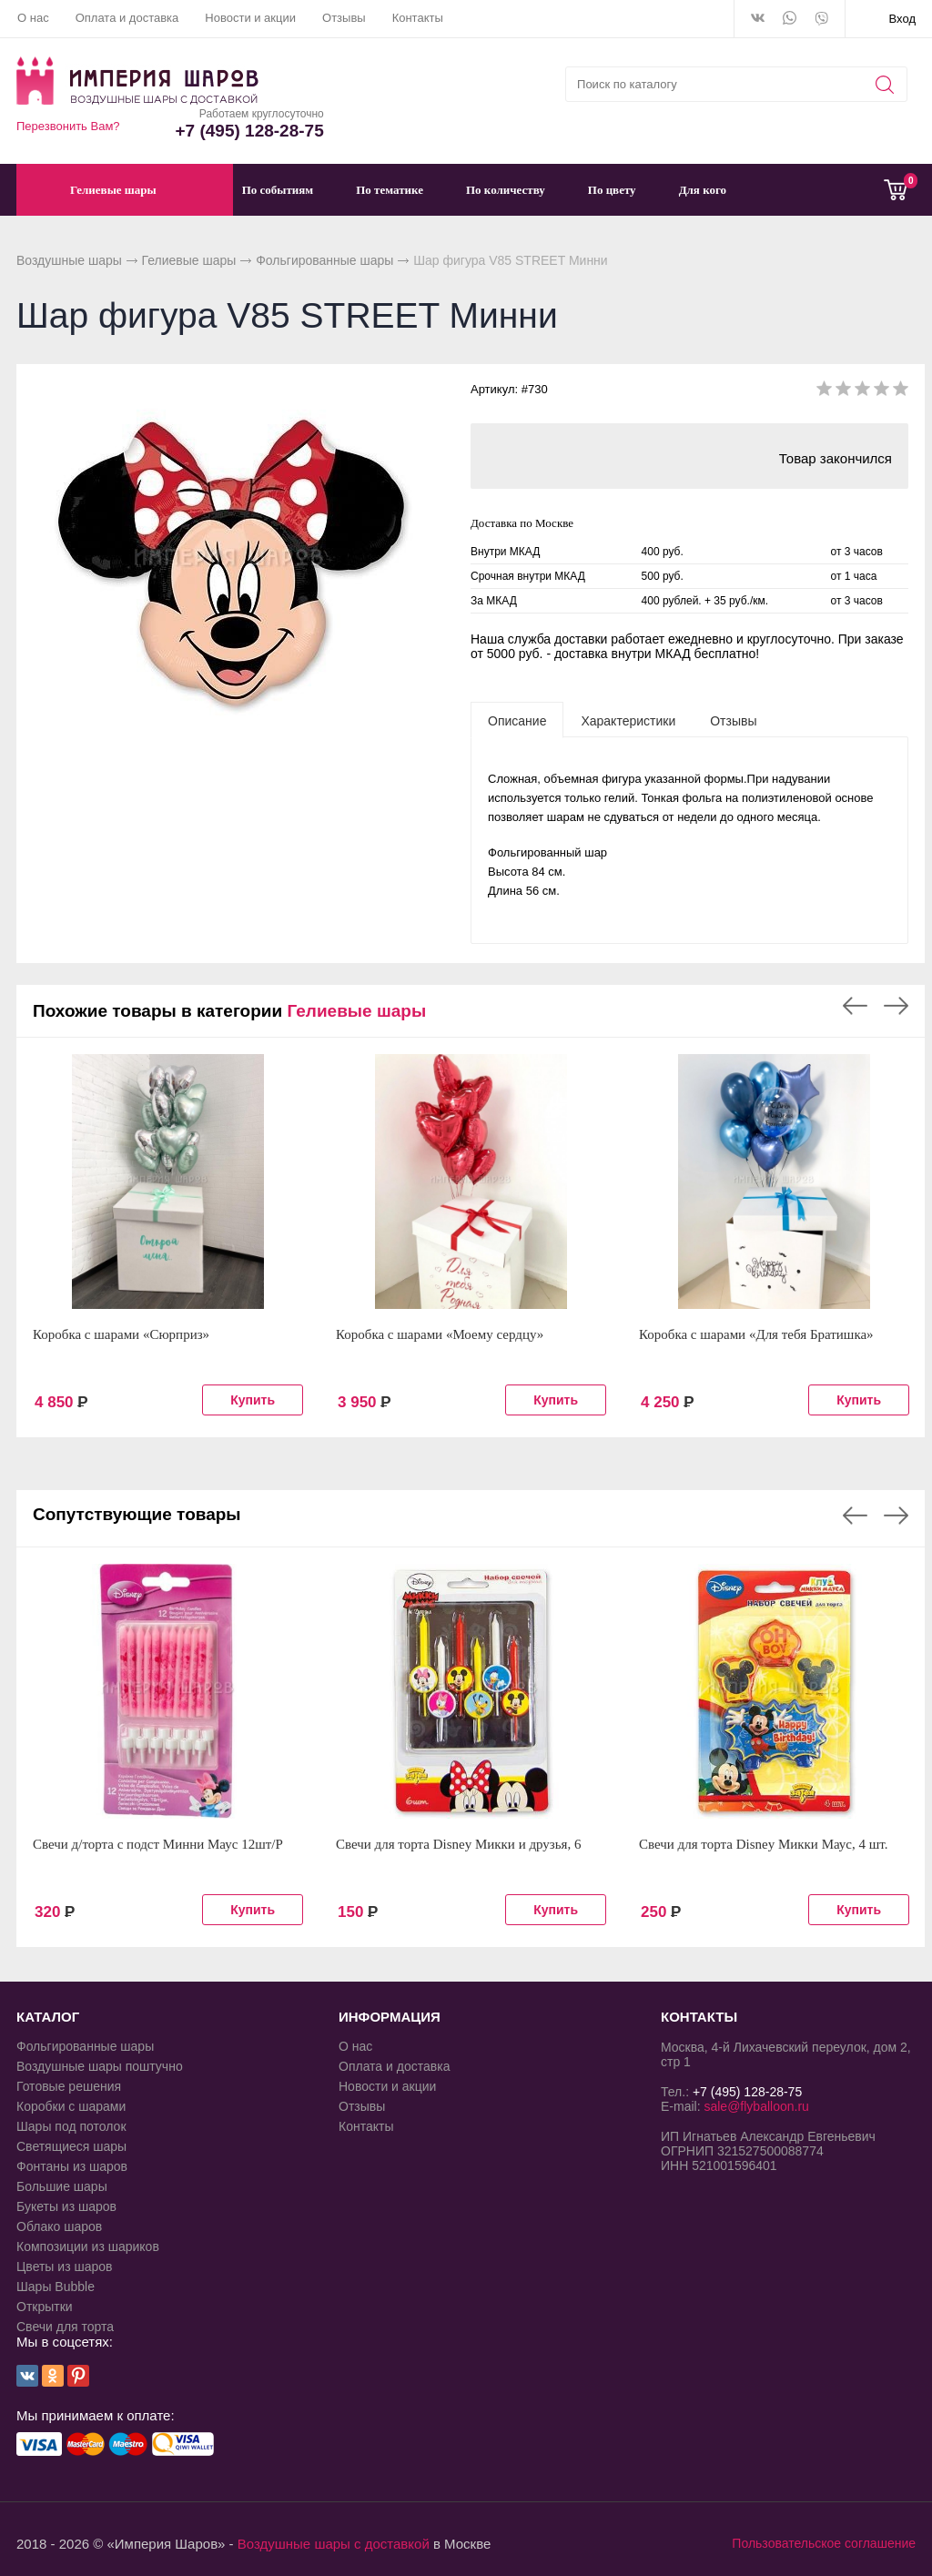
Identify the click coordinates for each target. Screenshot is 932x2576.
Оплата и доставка (127, 18)
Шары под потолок (71, 2126)
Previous (855, 1006)
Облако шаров (59, 2226)
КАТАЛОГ (47, 2016)
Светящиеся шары (71, 2146)
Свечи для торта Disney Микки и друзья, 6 (459, 1844)
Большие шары (61, 2186)
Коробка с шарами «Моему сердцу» (439, 1334)
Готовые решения (68, 2086)
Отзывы (344, 18)
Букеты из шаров (66, 2206)
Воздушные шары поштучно (99, 2066)
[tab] (517, 720)
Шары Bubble (55, 2286)
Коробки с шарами (71, 2106)
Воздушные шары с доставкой (334, 2543)
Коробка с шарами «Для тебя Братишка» (756, 1334)
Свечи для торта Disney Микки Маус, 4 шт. (763, 1844)
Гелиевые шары (189, 260)
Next (896, 1006)
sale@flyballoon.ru (756, 2106)
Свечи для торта (65, 2326)
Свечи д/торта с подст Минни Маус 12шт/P (158, 1844)
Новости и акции (250, 18)
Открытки (44, 2306)
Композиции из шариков (87, 2246)
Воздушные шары (69, 260)
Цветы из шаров (64, 2266)
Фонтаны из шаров (71, 2166)
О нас (33, 18)
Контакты (417, 18)
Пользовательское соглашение (824, 2543)
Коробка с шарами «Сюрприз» (121, 1334)
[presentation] (516, 720)
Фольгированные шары (324, 260)
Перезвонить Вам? (68, 126)
